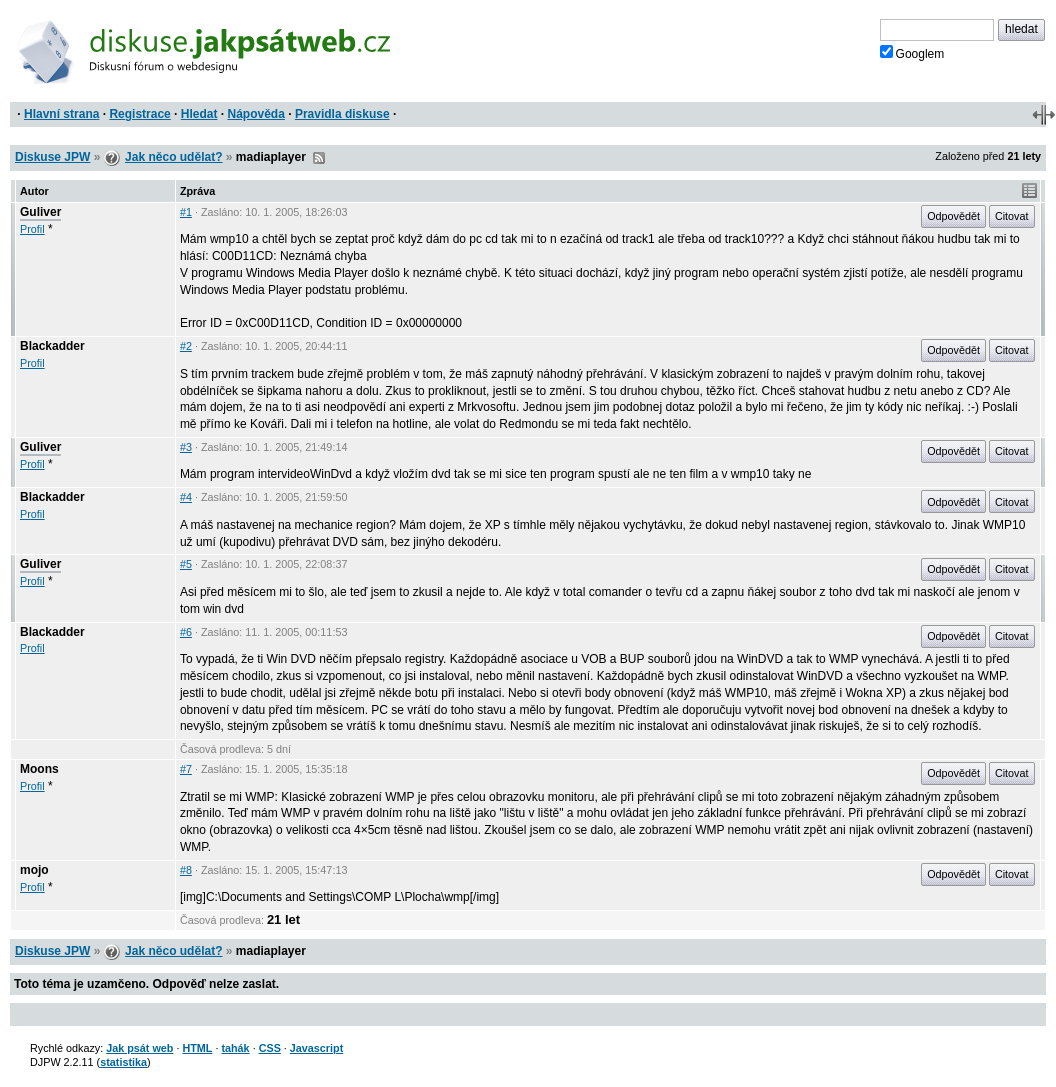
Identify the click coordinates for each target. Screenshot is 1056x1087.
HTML (197, 1048)
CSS (270, 1048)
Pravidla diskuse (342, 114)
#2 (186, 346)
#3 (186, 447)
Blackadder (52, 346)
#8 (186, 870)
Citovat (1012, 216)
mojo (34, 870)
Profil (32, 229)
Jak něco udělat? (173, 157)
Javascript (316, 1048)
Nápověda (256, 114)
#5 (186, 564)
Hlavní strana (61, 114)
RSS (319, 158)
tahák (235, 1048)
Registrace (139, 114)
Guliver (40, 212)
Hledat (199, 114)
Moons (39, 769)
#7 (186, 769)
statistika (123, 1062)
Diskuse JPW (52, 157)
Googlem (912, 53)
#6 (186, 632)
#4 (186, 497)
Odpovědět (953, 216)
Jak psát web (139, 1048)
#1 (186, 212)
